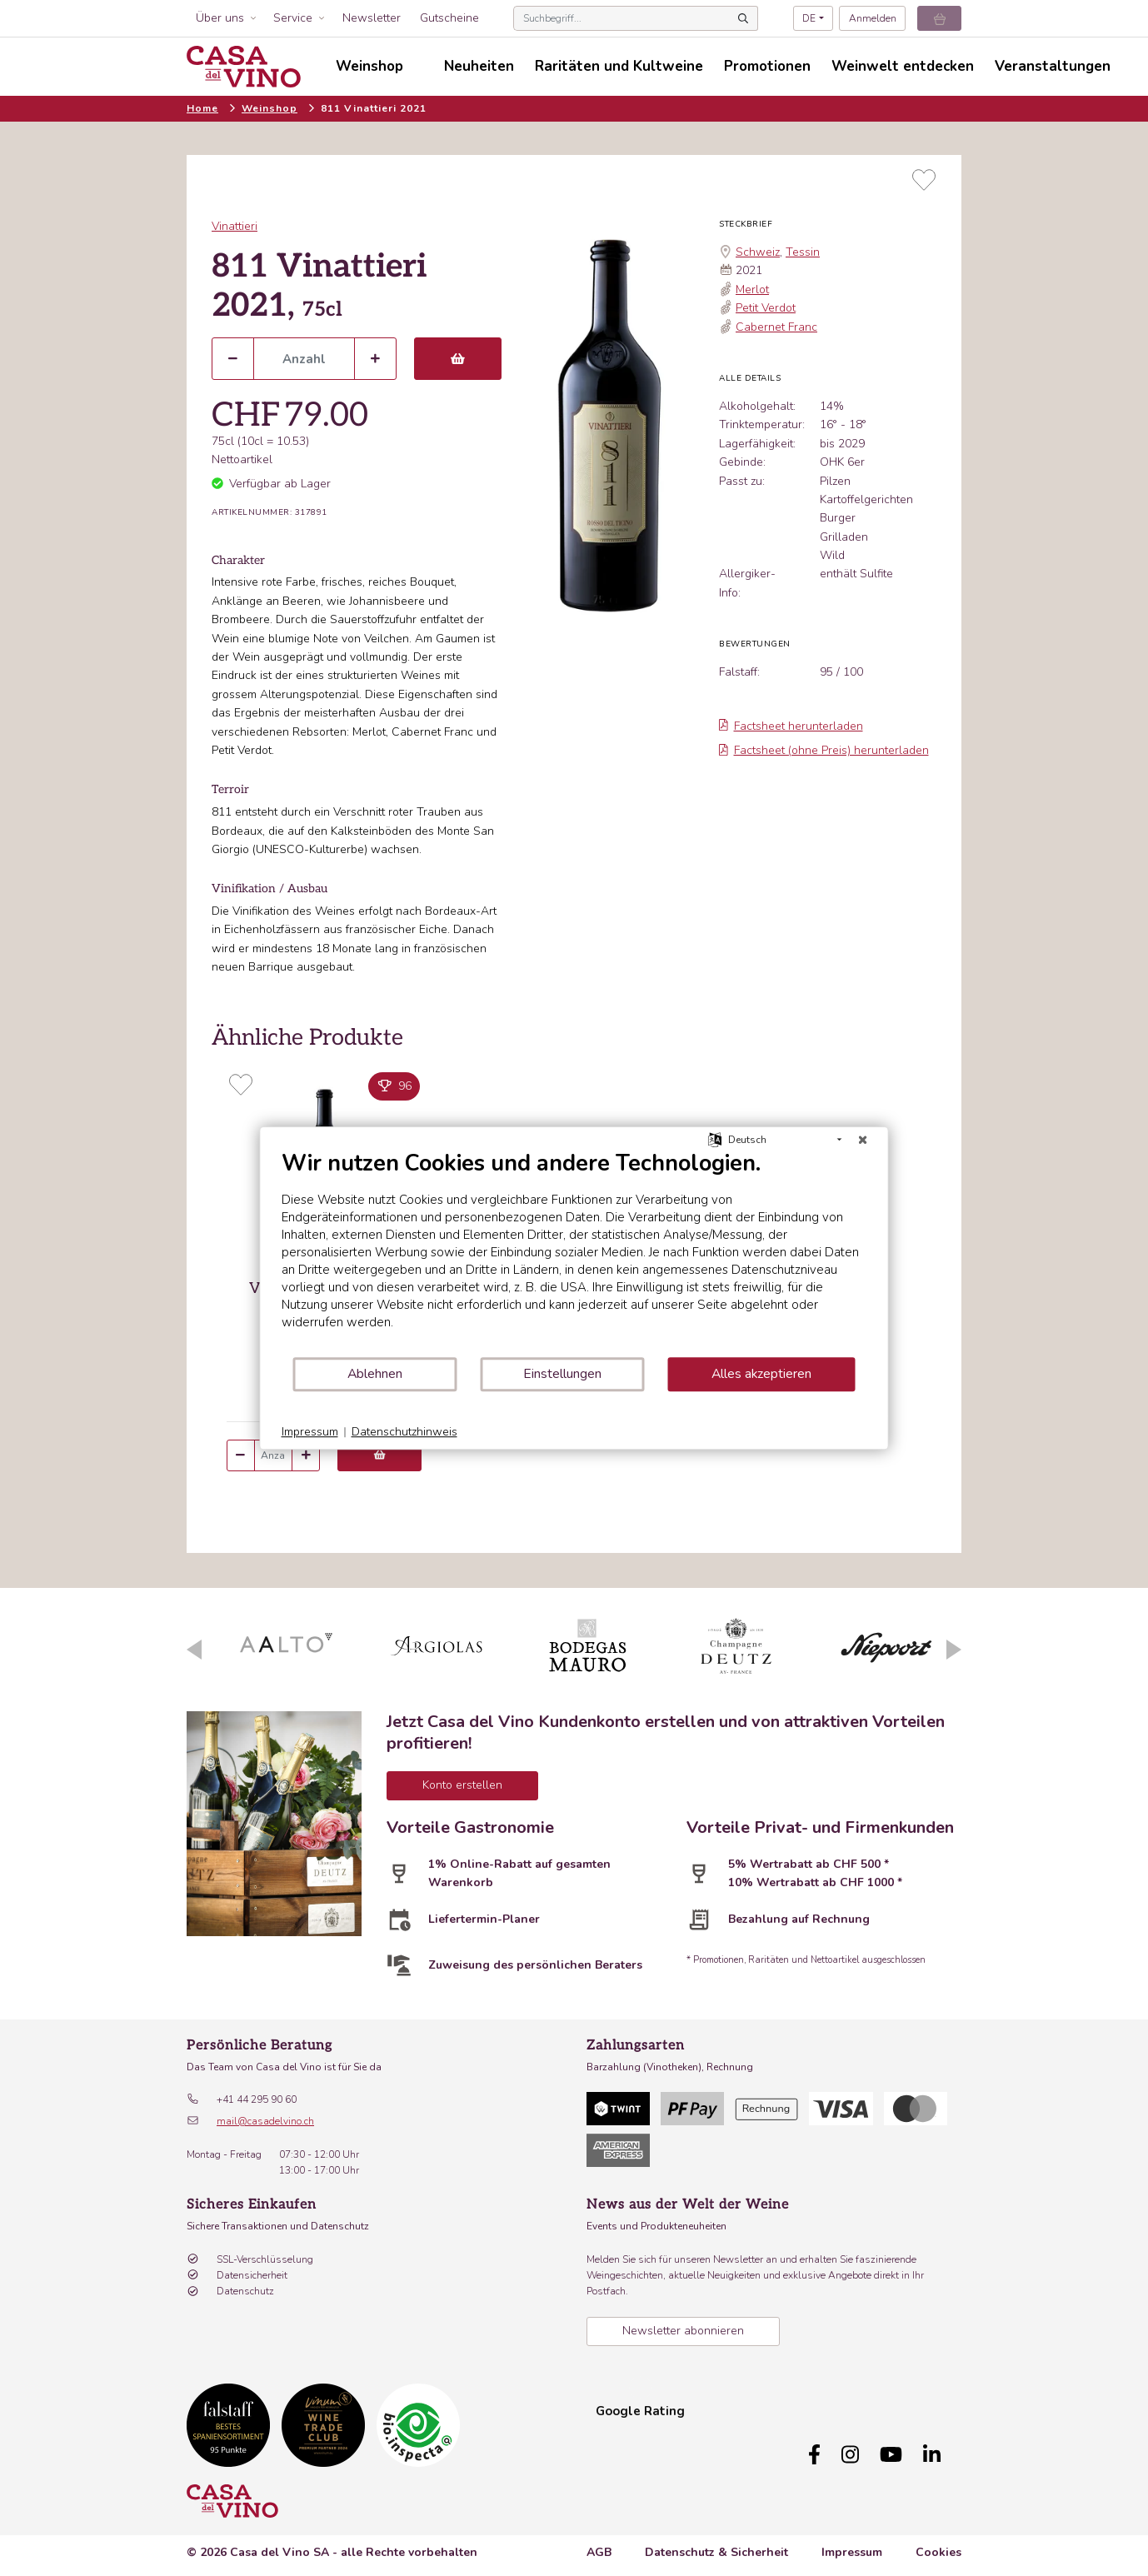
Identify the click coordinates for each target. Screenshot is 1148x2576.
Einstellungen (562, 1374)
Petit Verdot (766, 308)
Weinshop (269, 108)
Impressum (851, 2544)
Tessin (803, 252)
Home (202, 108)
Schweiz (758, 252)
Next (953, 1650)
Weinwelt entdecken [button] (902, 66)
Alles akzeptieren (761, 1374)
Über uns (220, 18)
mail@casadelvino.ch (265, 2121)
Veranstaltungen (1053, 66)
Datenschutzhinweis (404, 1432)
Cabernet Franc (776, 327)
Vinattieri (234, 226)
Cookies (938, 2544)
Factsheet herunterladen (791, 726)
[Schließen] (863, 1139)
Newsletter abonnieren (683, 2331)
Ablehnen (374, 1374)
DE (809, 18)
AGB (598, 2544)
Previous (194, 1650)
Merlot (752, 289)
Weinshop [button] (369, 66)
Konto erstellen (462, 1785)
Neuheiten (479, 66)
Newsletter (371, 18)
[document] (574, 1252)
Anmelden (872, 18)
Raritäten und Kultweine (619, 66)
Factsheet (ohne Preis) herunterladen (824, 750)
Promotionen (767, 66)
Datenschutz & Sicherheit (716, 2544)
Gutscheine (449, 18)
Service (292, 18)
